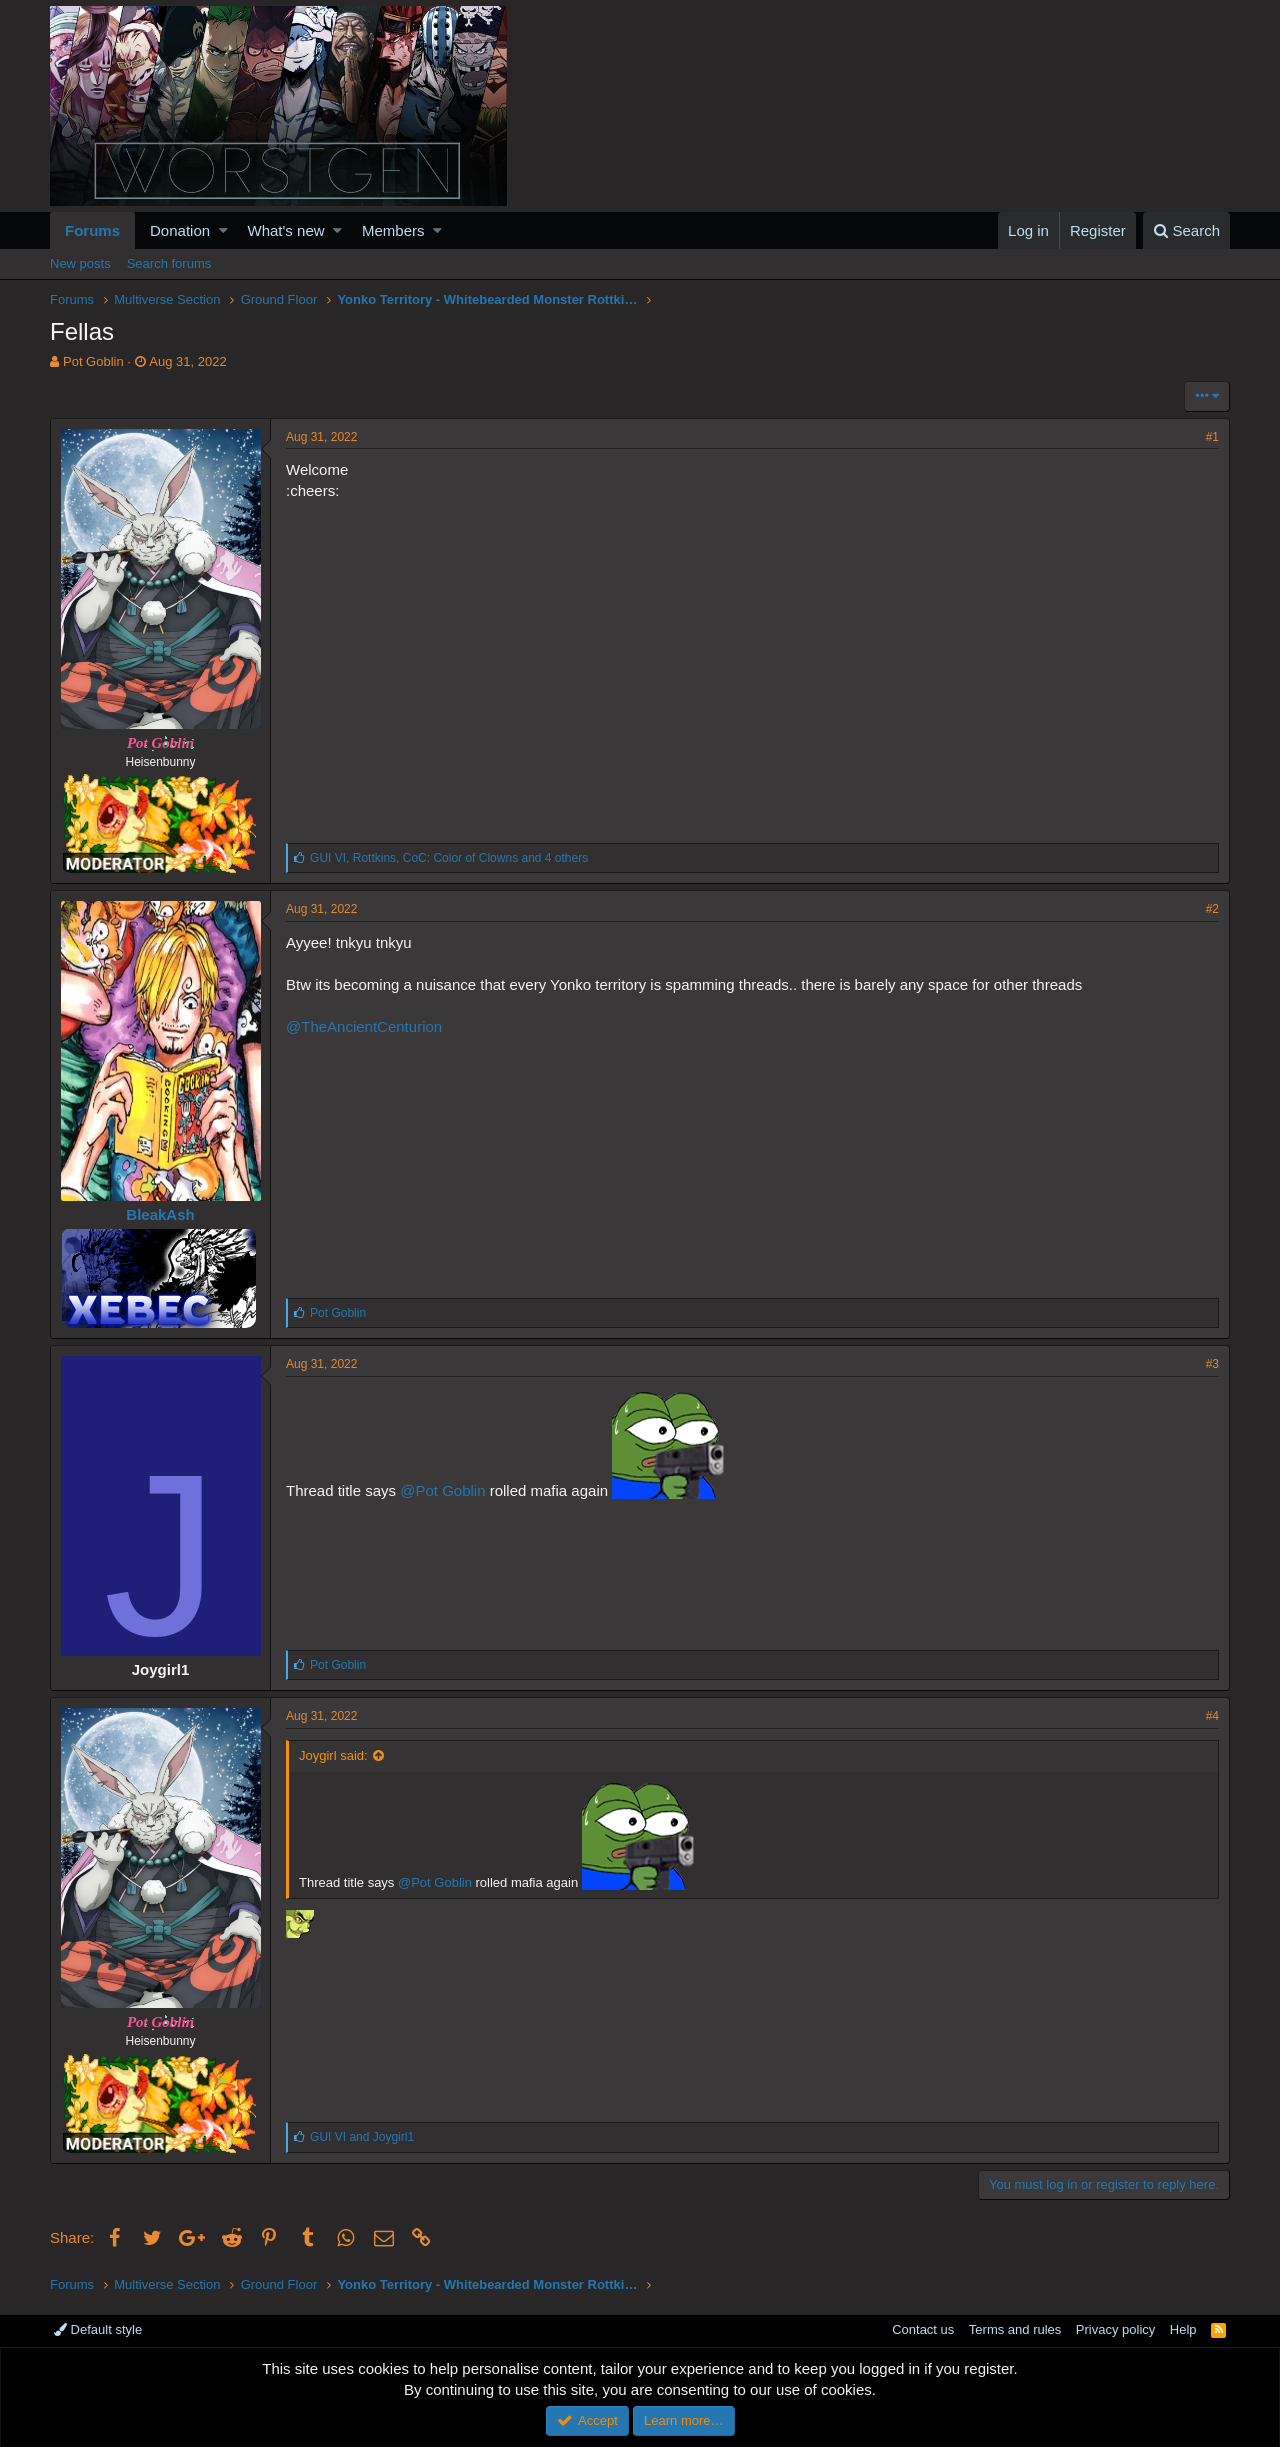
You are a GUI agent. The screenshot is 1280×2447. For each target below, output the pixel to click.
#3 (1212, 1364)
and (362, 2137)
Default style (98, 2329)
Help (1183, 2329)
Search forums (169, 263)
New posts (80, 263)
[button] (223, 230)
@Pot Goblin (442, 1490)
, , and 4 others (449, 858)
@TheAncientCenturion (364, 1026)
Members (393, 230)
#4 (1212, 1716)
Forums (92, 230)
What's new (286, 230)
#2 (1212, 909)
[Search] (1186, 230)
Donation (180, 230)
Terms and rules (1015, 2329)
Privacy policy (1115, 2329)
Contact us (923, 2329)
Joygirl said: (333, 1755)
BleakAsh (160, 1214)
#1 (1212, 437)
